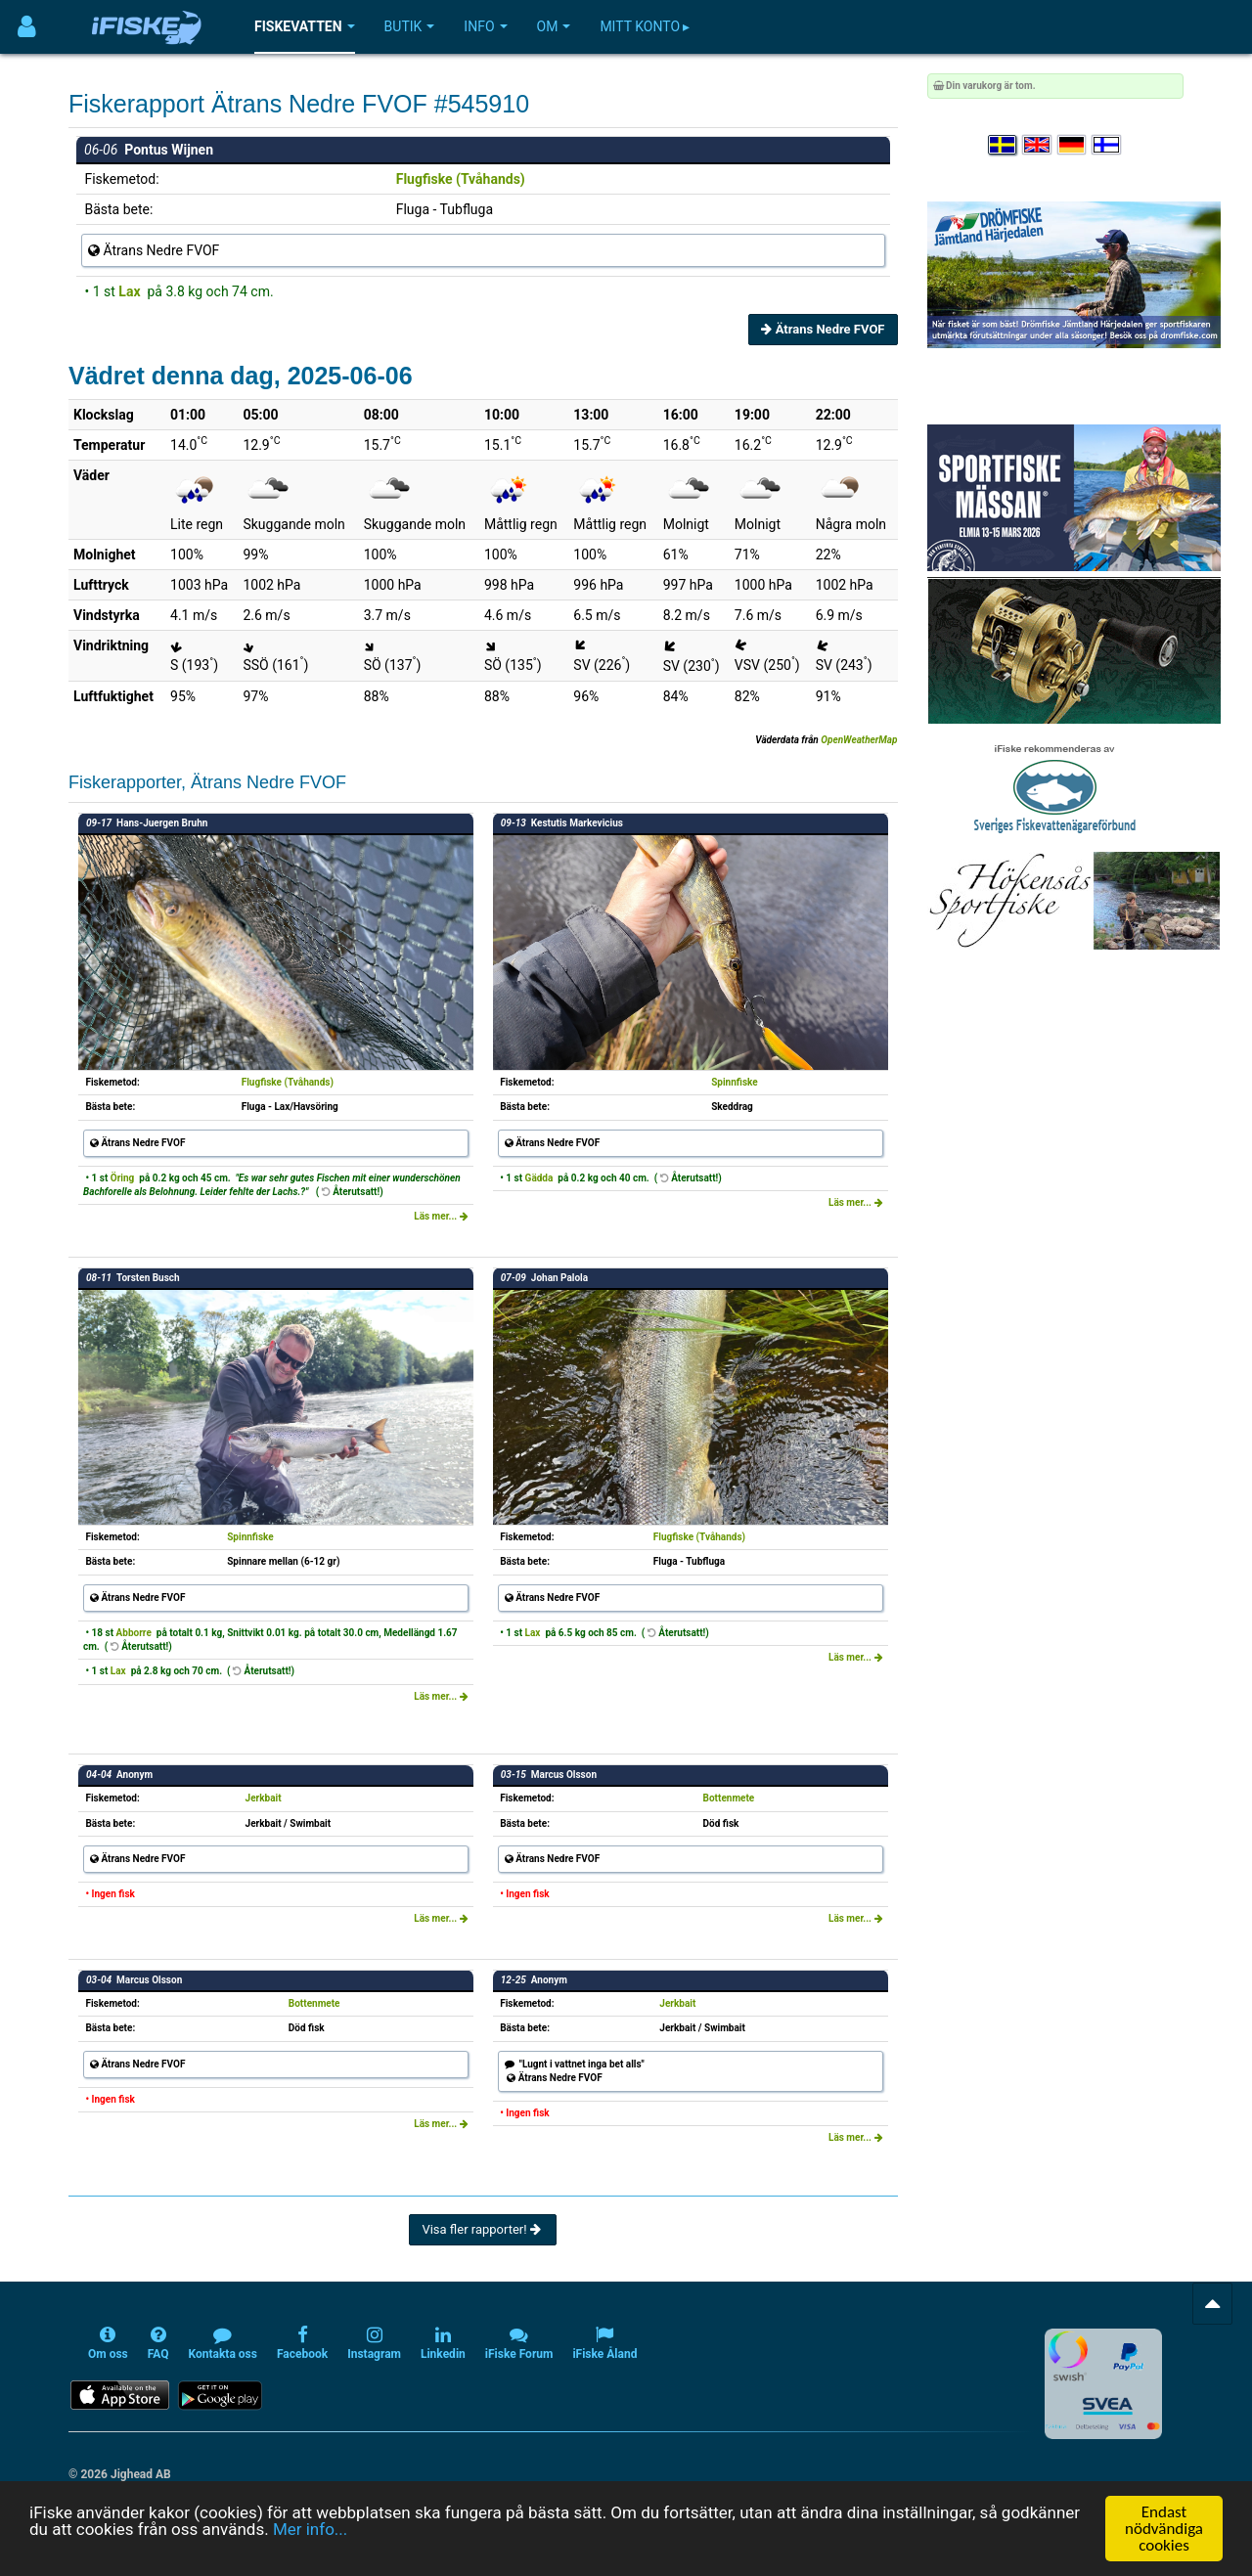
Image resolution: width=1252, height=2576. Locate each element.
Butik (409, 26)
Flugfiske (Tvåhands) (460, 179)
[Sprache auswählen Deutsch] (1073, 145)
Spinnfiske (734, 1082)
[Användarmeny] (27, 27)
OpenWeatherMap (859, 739)
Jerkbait (264, 1798)
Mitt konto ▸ (645, 26)
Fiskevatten (304, 26)
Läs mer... (441, 1216)
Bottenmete (729, 1798)
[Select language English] (1037, 145)
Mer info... (310, 2533)
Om (554, 26)
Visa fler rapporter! (483, 2229)
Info (485, 26)
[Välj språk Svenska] (1003, 145)
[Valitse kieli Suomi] (1107, 145)
